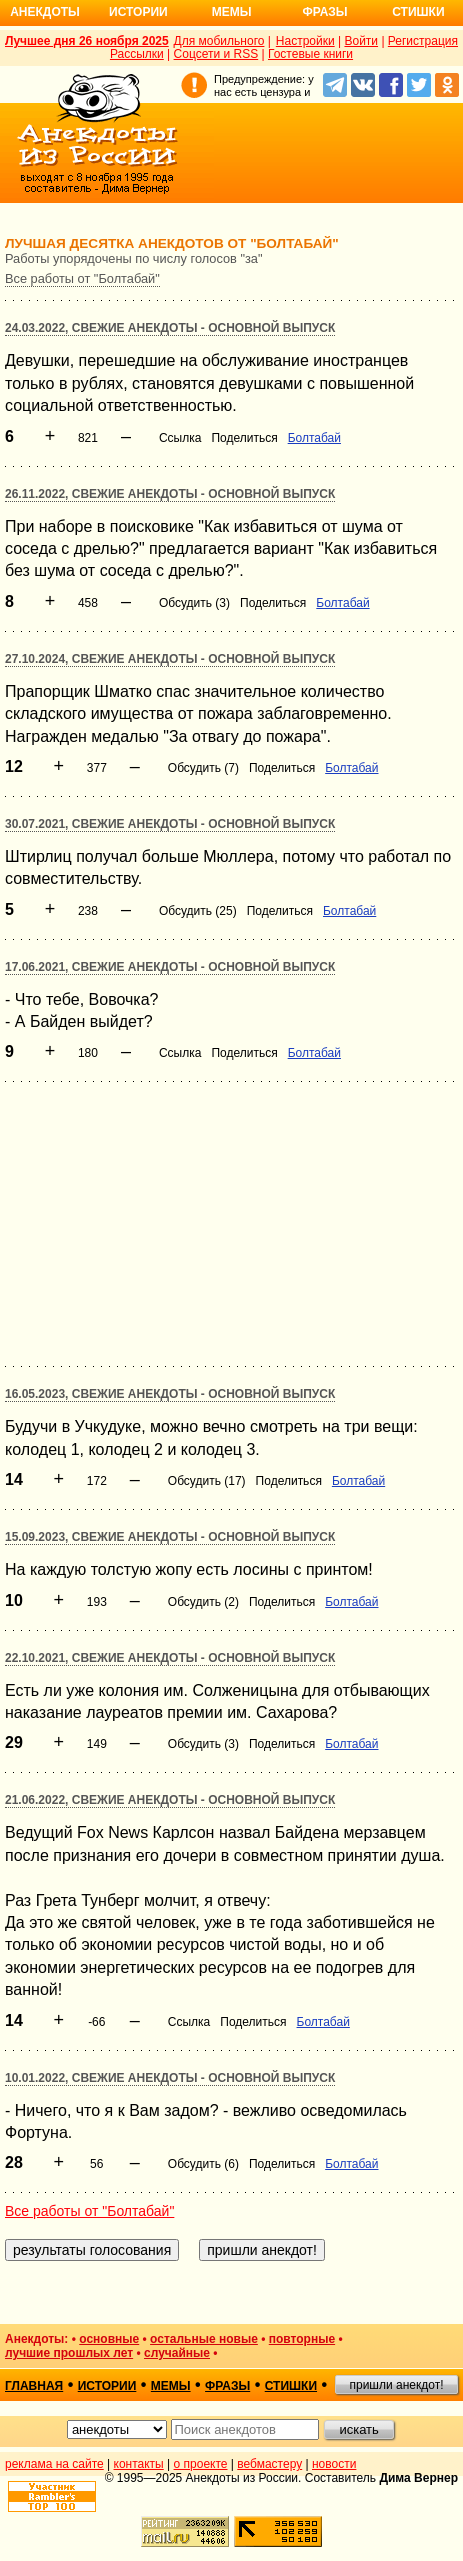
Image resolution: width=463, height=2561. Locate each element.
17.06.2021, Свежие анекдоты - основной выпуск (170, 967)
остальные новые (204, 2339)
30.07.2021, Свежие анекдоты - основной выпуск (170, 824)
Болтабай (314, 438)
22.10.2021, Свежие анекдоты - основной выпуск (170, 1658)
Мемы (232, 12)
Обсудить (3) (194, 603)
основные (109, 2339)
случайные (177, 2353)
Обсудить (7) (203, 768)
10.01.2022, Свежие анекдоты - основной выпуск (170, 2078)
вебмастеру (269, 2464)
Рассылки (137, 54)
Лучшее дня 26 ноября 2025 (87, 41)
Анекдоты (45, 12)
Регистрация (423, 41)
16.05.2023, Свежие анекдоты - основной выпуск (170, 1394)
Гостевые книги (310, 54)
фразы (227, 2386)
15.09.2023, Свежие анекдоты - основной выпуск (170, 1537)
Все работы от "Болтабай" (82, 278)
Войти (361, 41)
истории (107, 2386)
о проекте (201, 2464)
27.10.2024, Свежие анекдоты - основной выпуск (170, 659)
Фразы (324, 12)
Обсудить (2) (203, 1602)
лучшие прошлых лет (69, 2353)
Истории (138, 12)
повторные (302, 2339)
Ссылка (180, 438)
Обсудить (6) (203, 2164)
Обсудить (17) (207, 1481)
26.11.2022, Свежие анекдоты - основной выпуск (170, 494)
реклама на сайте (54, 2464)
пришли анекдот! (396, 2385)
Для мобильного (219, 41)
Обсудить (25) (198, 911)
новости (334, 2464)
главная (34, 2386)
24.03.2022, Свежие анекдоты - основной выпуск (170, 328)
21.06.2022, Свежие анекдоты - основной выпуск (170, 1800)
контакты (139, 2464)
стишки (291, 2386)
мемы (171, 2386)
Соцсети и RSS (216, 54)
